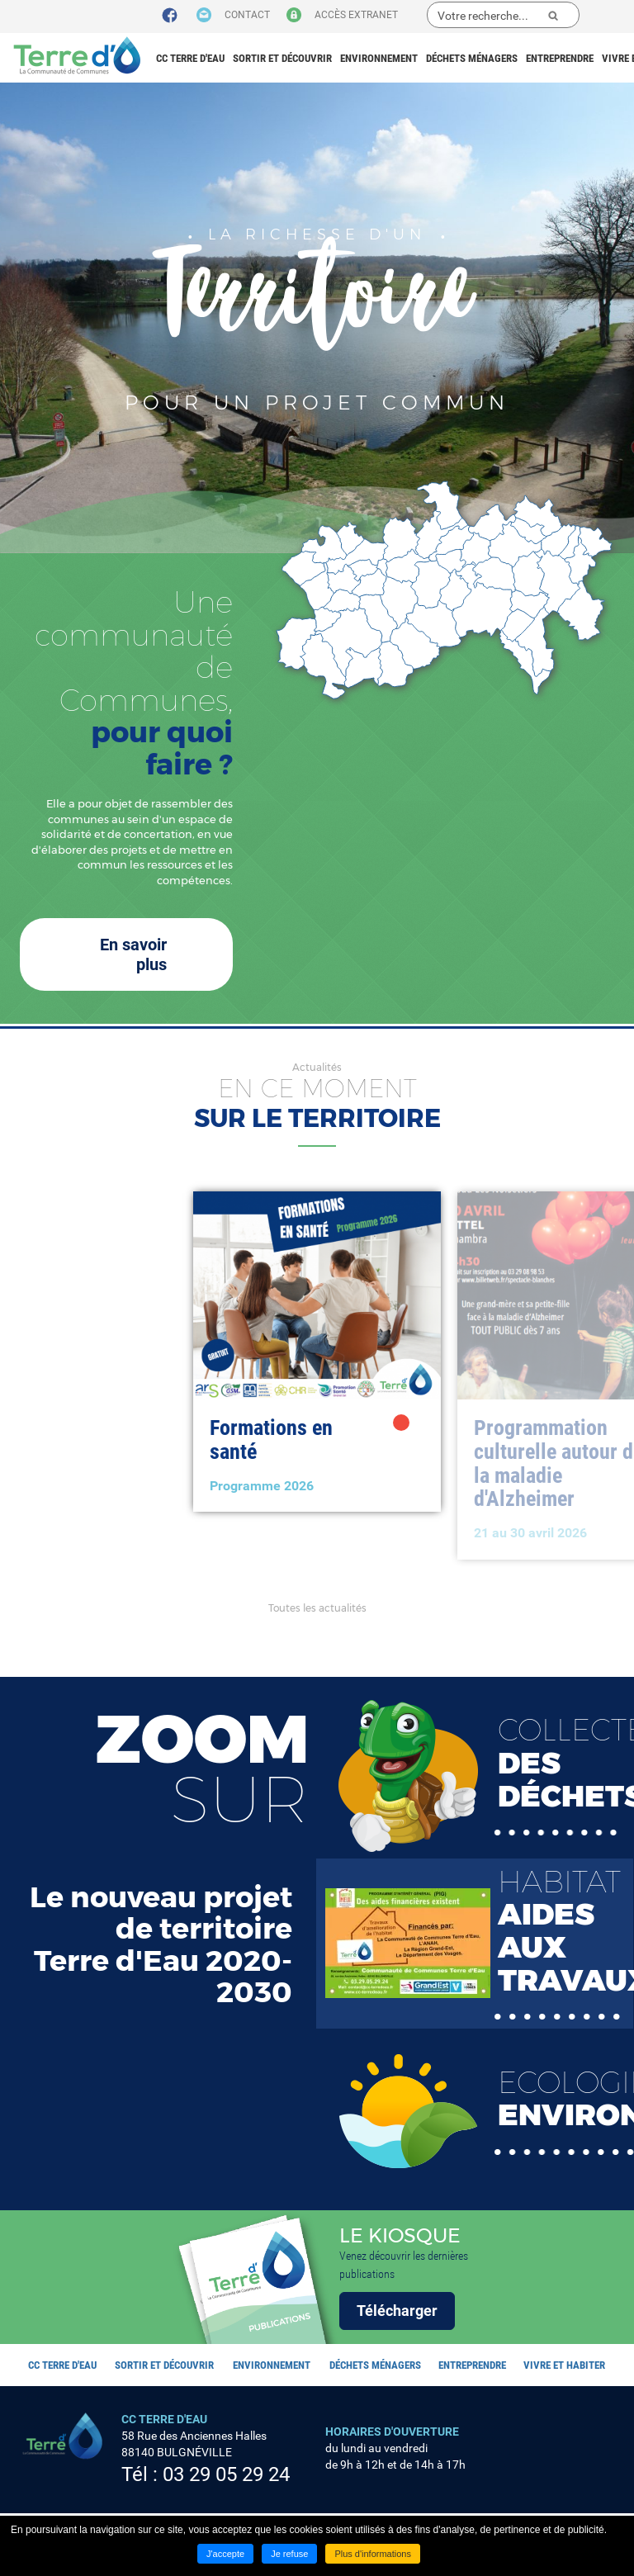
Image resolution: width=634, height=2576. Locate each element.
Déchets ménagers (472, 58)
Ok (553, 16)
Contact (247, 15)
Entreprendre (560, 58)
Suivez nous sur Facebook (170, 15)
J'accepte (225, 2554)
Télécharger (397, 2310)
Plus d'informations (372, 2554)
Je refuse (289, 2554)
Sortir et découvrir (282, 58)
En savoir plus (133, 954)
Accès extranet (356, 15)
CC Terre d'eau (190, 58)
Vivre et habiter (564, 2365)
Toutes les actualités (317, 1608)
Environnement (379, 58)
